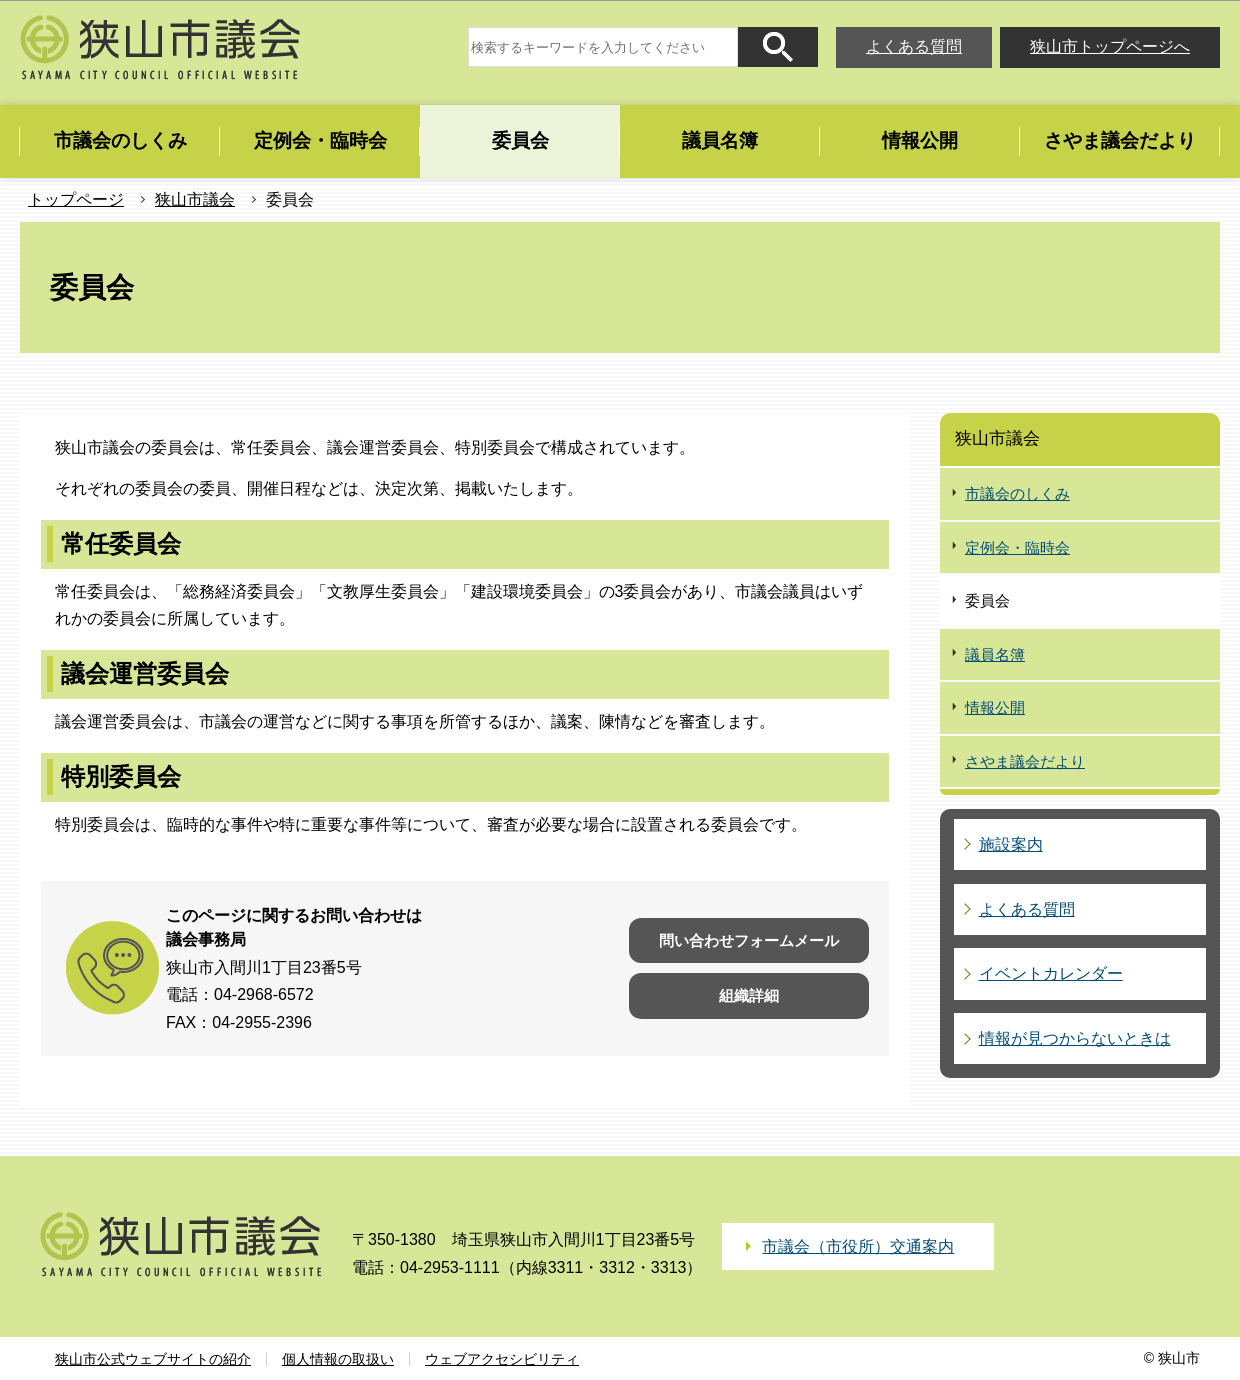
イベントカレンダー (1051, 973)
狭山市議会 (195, 199)
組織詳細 (749, 995)
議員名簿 (995, 654)
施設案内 (1011, 844)
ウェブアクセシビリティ (502, 1359)
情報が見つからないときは (1075, 1038)
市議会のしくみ (1017, 493)
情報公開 (995, 707)
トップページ (76, 199)
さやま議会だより (1025, 761)
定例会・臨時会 (1017, 547)
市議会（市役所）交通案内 (858, 1246)
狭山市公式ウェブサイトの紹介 (153, 1359)
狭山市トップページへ (1110, 46)
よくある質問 (914, 46)
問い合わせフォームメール (749, 940)
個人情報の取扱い (338, 1359)
